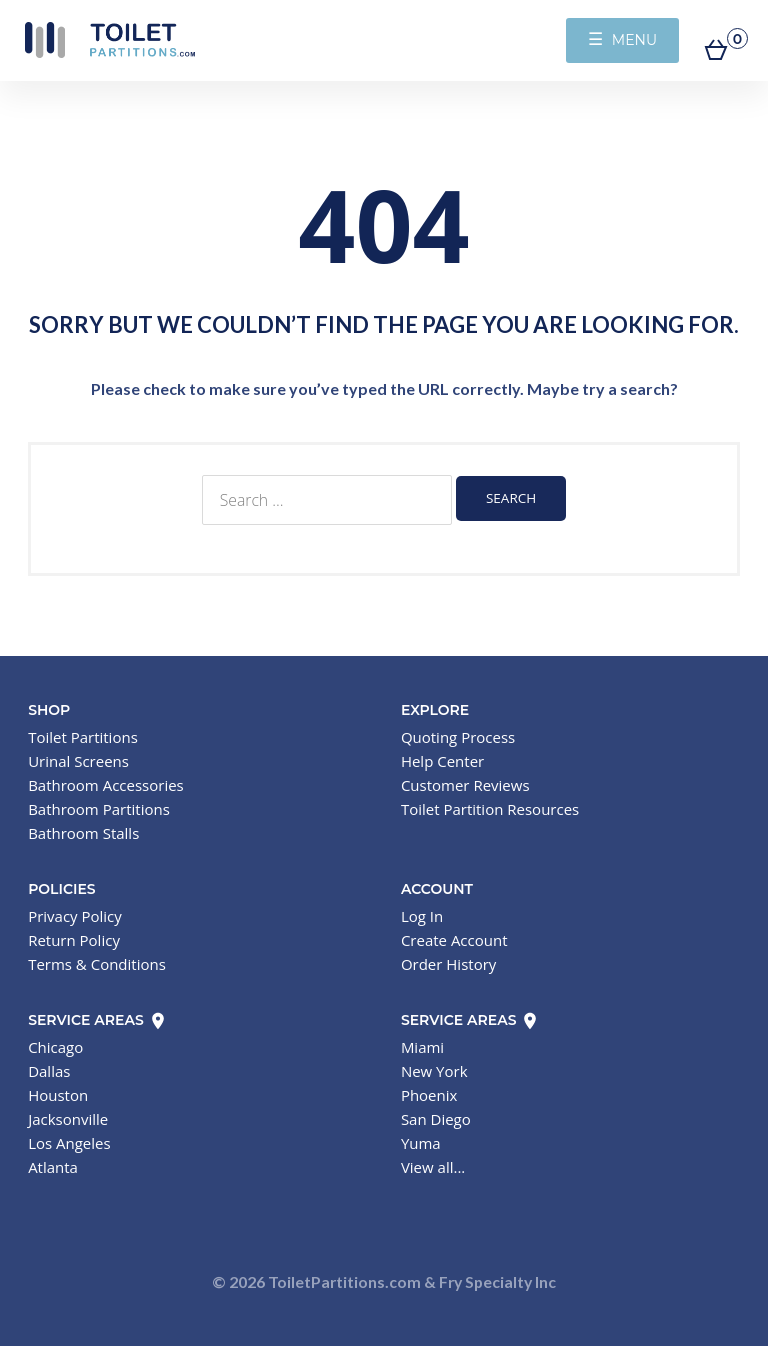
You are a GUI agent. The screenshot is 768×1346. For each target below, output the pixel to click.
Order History (448, 964)
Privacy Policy (75, 916)
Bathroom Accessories (106, 785)
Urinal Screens (78, 761)
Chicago (55, 1047)
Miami (422, 1047)
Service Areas (97, 1020)
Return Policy (74, 940)
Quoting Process (458, 737)
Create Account (454, 940)
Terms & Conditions (97, 964)
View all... (433, 1167)
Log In (422, 916)
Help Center (442, 761)
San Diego (436, 1119)
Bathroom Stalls (83, 833)
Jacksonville (68, 1119)
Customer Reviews (465, 785)
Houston (58, 1095)
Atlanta (53, 1167)
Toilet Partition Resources (490, 809)
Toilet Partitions (110, 40)
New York (434, 1071)
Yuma (421, 1143)
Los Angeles (69, 1143)
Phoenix (429, 1095)
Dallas (49, 1071)
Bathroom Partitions (99, 809)
